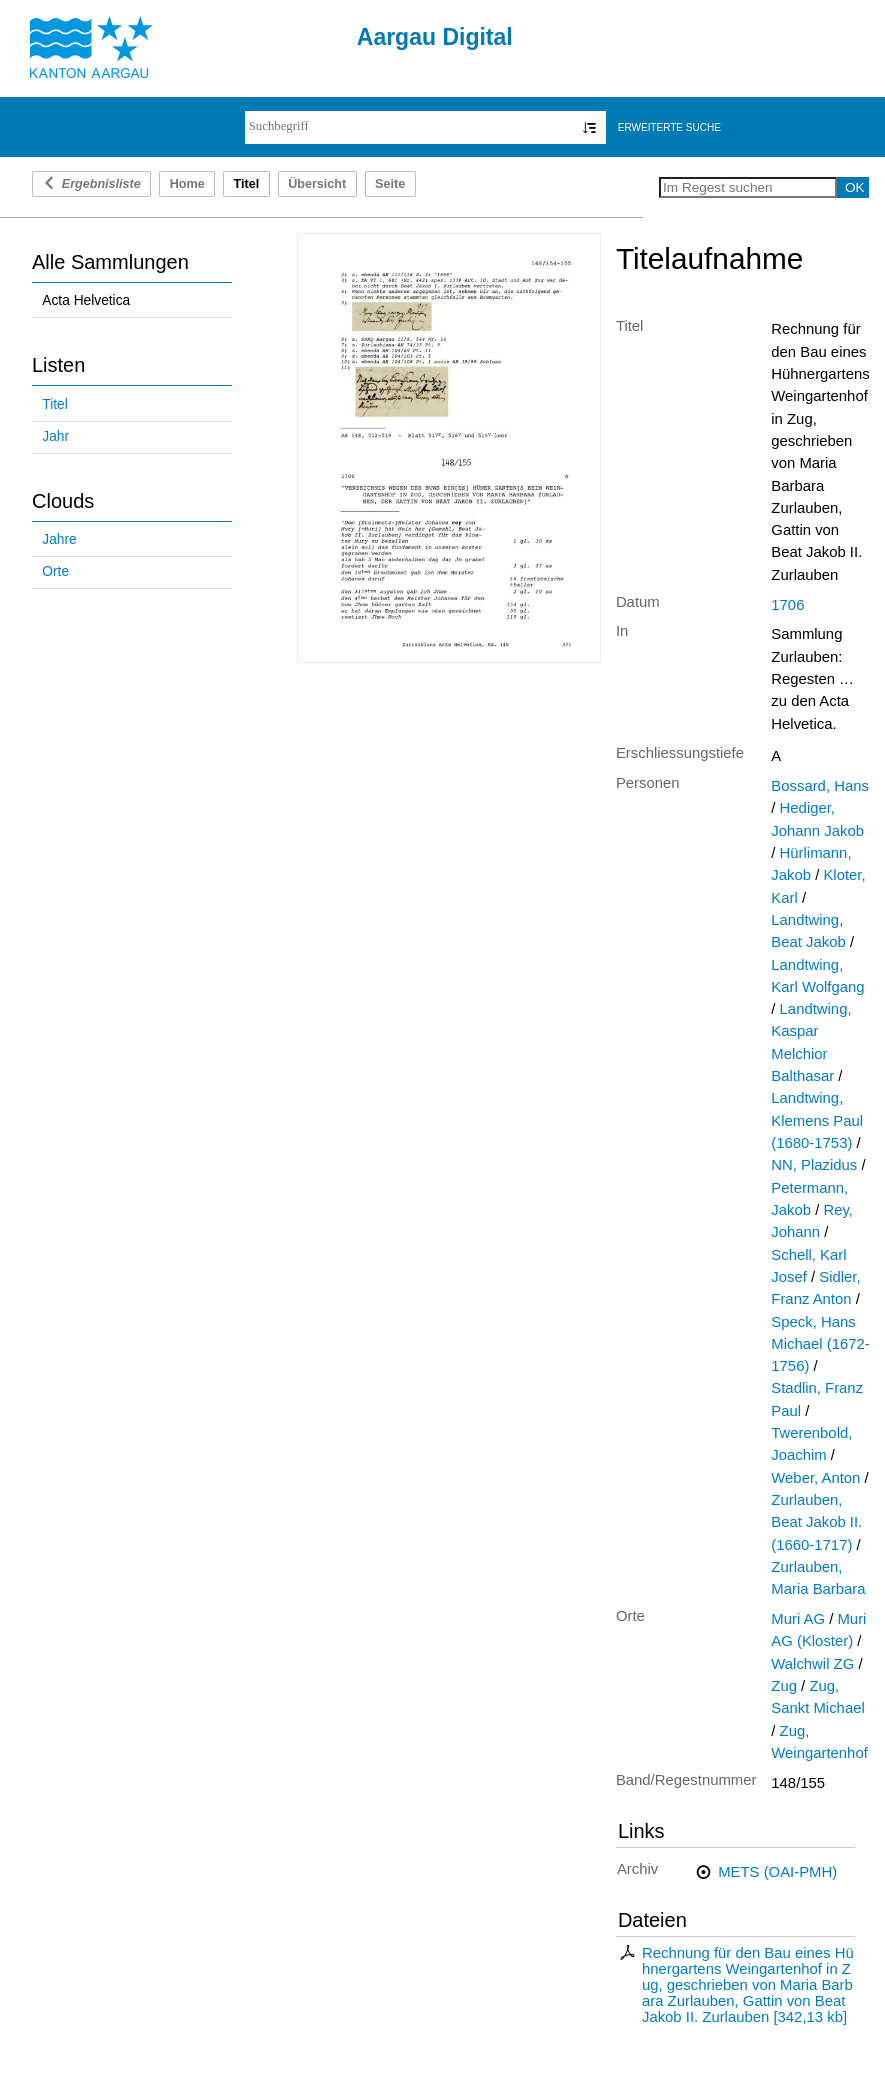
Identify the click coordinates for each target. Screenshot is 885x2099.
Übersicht (317, 184)
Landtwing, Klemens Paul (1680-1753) (817, 1120)
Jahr (55, 436)
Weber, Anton (815, 1478)
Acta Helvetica (86, 300)
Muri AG (798, 1619)
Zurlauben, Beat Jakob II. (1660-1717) (816, 1522)
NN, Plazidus (814, 1165)
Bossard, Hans (820, 786)
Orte (55, 571)
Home (187, 184)
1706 (787, 605)
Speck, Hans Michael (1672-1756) (820, 1344)
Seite (390, 184)
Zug (784, 1686)
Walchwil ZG (812, 1664)
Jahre (59, 539)
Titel (54, 404)
